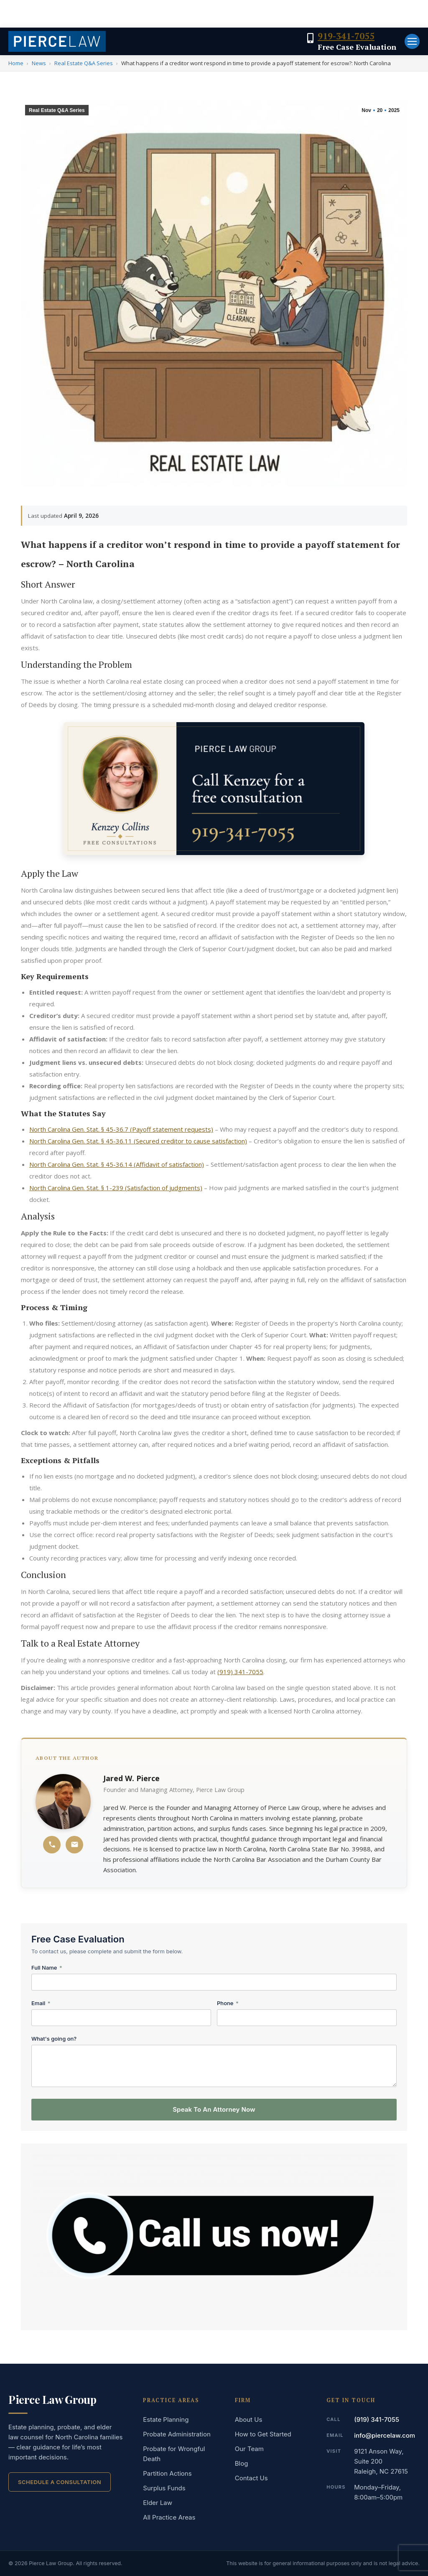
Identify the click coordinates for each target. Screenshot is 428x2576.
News (39, 63)
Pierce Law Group (52, 2400)
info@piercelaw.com (384, 2435)
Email (41, 2003)
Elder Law (157, 2503)
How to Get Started (263, 2434)
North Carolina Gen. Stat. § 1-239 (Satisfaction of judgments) (115, 1188)
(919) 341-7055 (240, 1671)
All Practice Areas (169, 2517)
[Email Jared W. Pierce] (74, 1844)
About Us (248, 2419)
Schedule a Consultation (59, 2482)
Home (15, 63)
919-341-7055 (346, 36)
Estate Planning (166, 2419)
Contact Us (251, 2478)
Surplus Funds (164, 2488)
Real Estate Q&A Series (83, 63)
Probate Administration (177, 2434)
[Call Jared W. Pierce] (52, 1844)
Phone (228, 2003)
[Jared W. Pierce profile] (63, 1801)
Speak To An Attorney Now (214, 2109)
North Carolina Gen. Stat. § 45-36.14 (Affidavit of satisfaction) (116, 1164)
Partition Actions (167, 2473)
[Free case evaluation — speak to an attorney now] (214, 788)
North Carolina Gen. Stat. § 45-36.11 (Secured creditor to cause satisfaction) (138, 1141)
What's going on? (53, 2038)
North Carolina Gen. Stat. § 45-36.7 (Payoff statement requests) (121, 1129)
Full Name (46, 1967)
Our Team (249, 2449)
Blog (241, 2463)
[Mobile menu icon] (412, 41)
